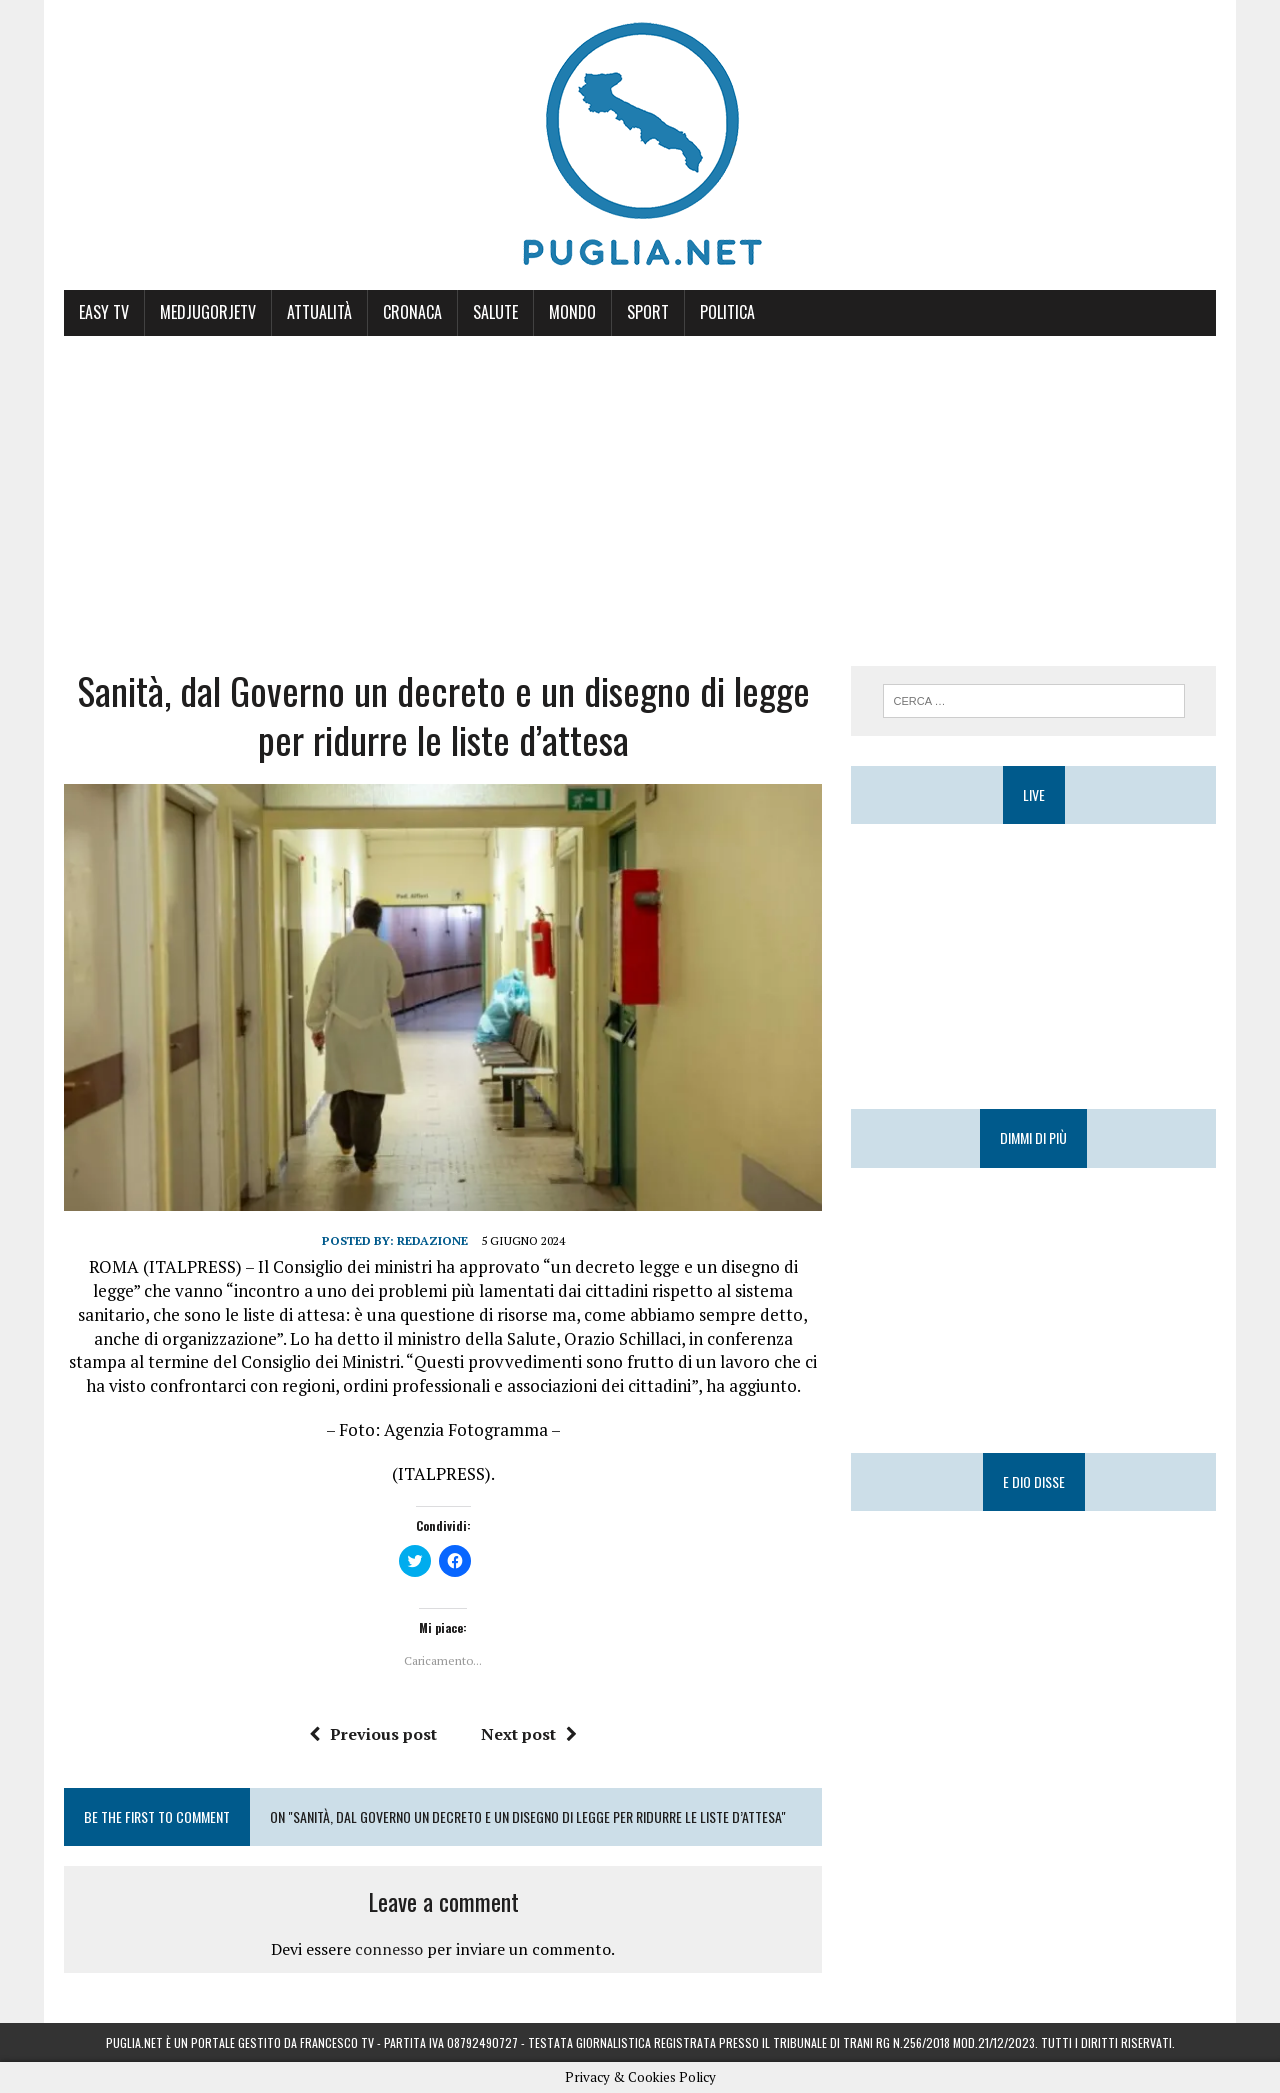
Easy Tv (104, 312)
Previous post (373, 1734)
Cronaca (412, 312)
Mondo (572, 312)
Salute (495, 312)
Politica (727, 312)
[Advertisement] (640, 486)
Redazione (432, 1240)
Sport (648, 312)
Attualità (319, 312)
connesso (389, 1949)
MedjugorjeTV (208, 312)
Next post (529, 1734)
